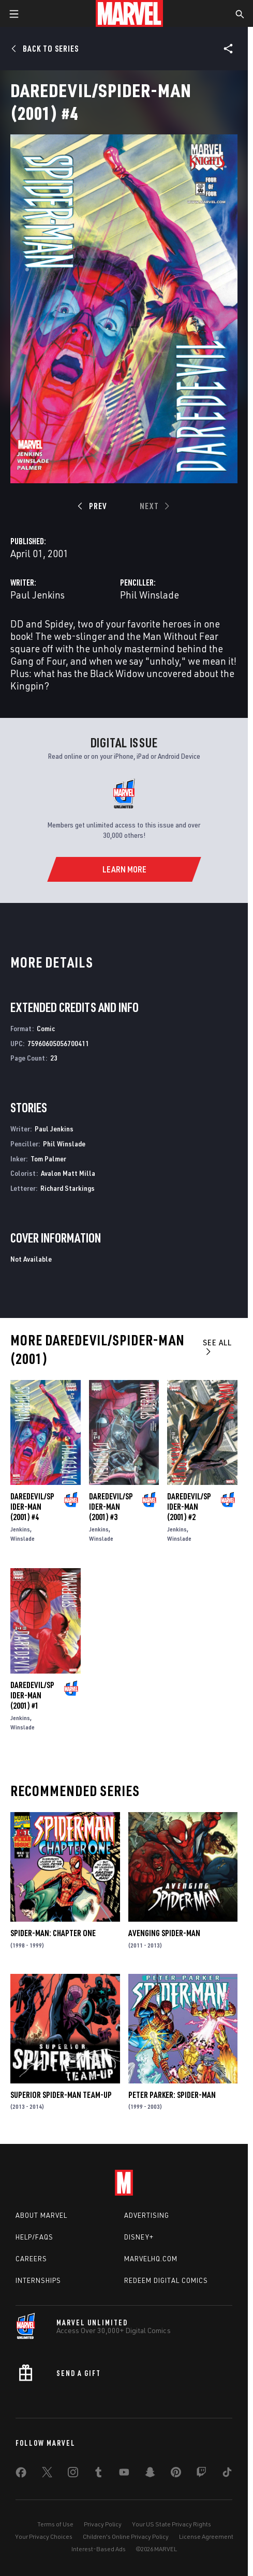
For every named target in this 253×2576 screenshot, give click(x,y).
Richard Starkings (67, 1188)
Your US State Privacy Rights (171, 2524)
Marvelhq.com (150, 2259)
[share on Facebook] (21, 2475)
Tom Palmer (48, 1158)
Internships (38, 2280)
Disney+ (139, 2237)
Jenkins (20, 1529)
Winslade (22, 1538)
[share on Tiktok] (227, 2474)
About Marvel (41, 2215)
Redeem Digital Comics (166, 2280)
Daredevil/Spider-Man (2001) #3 (111, 1506)
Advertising (146, 2215)
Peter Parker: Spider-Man (172, 2095)
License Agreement (206, 2536)
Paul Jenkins (37, 595)
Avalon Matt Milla (68, 1173)
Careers (31, 2259)
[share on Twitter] (47, 2474)
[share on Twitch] (201, 2474)
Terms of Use (55, 2524)
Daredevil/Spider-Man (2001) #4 (32, 1506)
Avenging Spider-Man (164, 1933)
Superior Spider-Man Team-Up (61, 2095)
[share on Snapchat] (150, 2474)
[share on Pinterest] (176, 2474)
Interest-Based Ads (98, 2549)
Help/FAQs (34, 2237)
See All (217, 1346)
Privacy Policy (103, 2524)
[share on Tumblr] (98, 2474)
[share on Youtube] (124, 2474)
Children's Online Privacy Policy (126, 2536)
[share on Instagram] (73, 2474)
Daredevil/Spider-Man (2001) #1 (32, 1695)
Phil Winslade (149, 595)
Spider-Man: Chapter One (53, 1933)
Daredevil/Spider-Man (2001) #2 (189, 1506)
